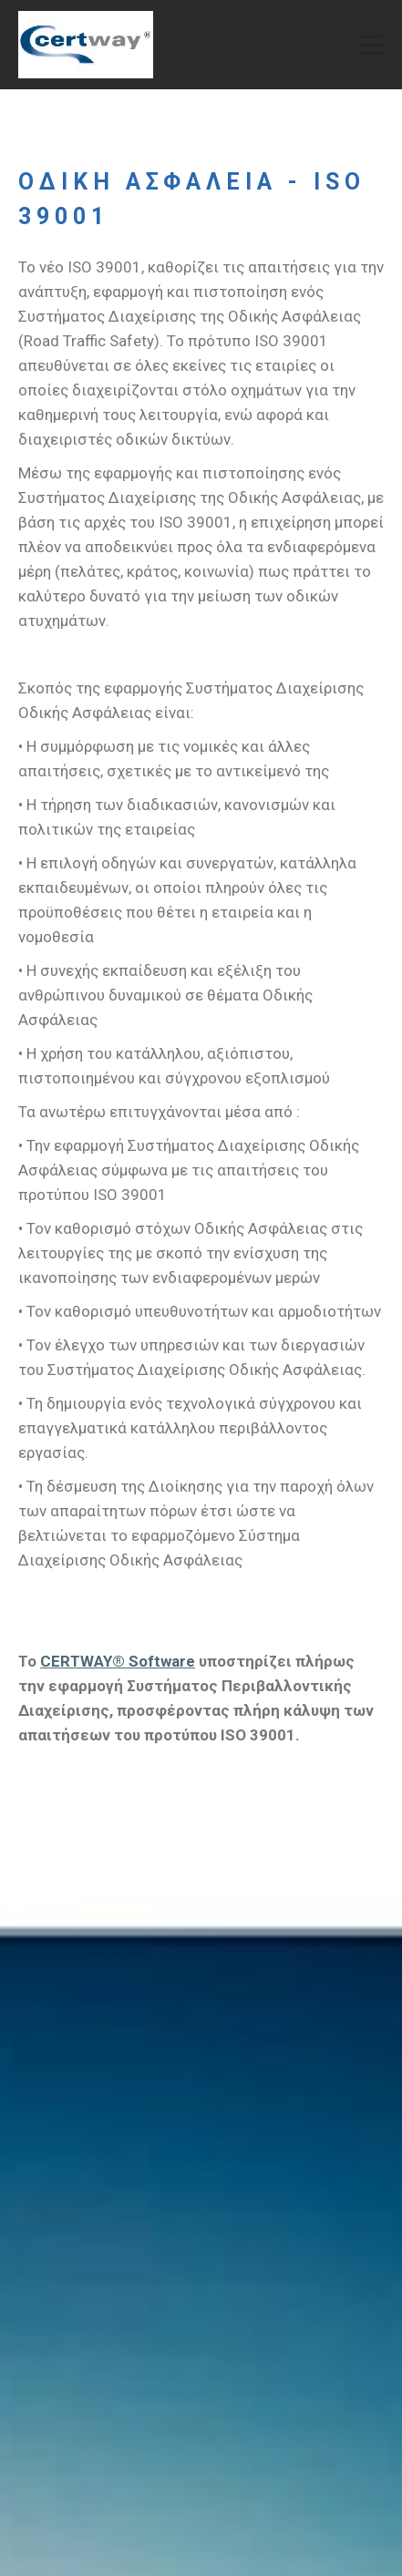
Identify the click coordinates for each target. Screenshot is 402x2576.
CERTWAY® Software (117, 1661)
